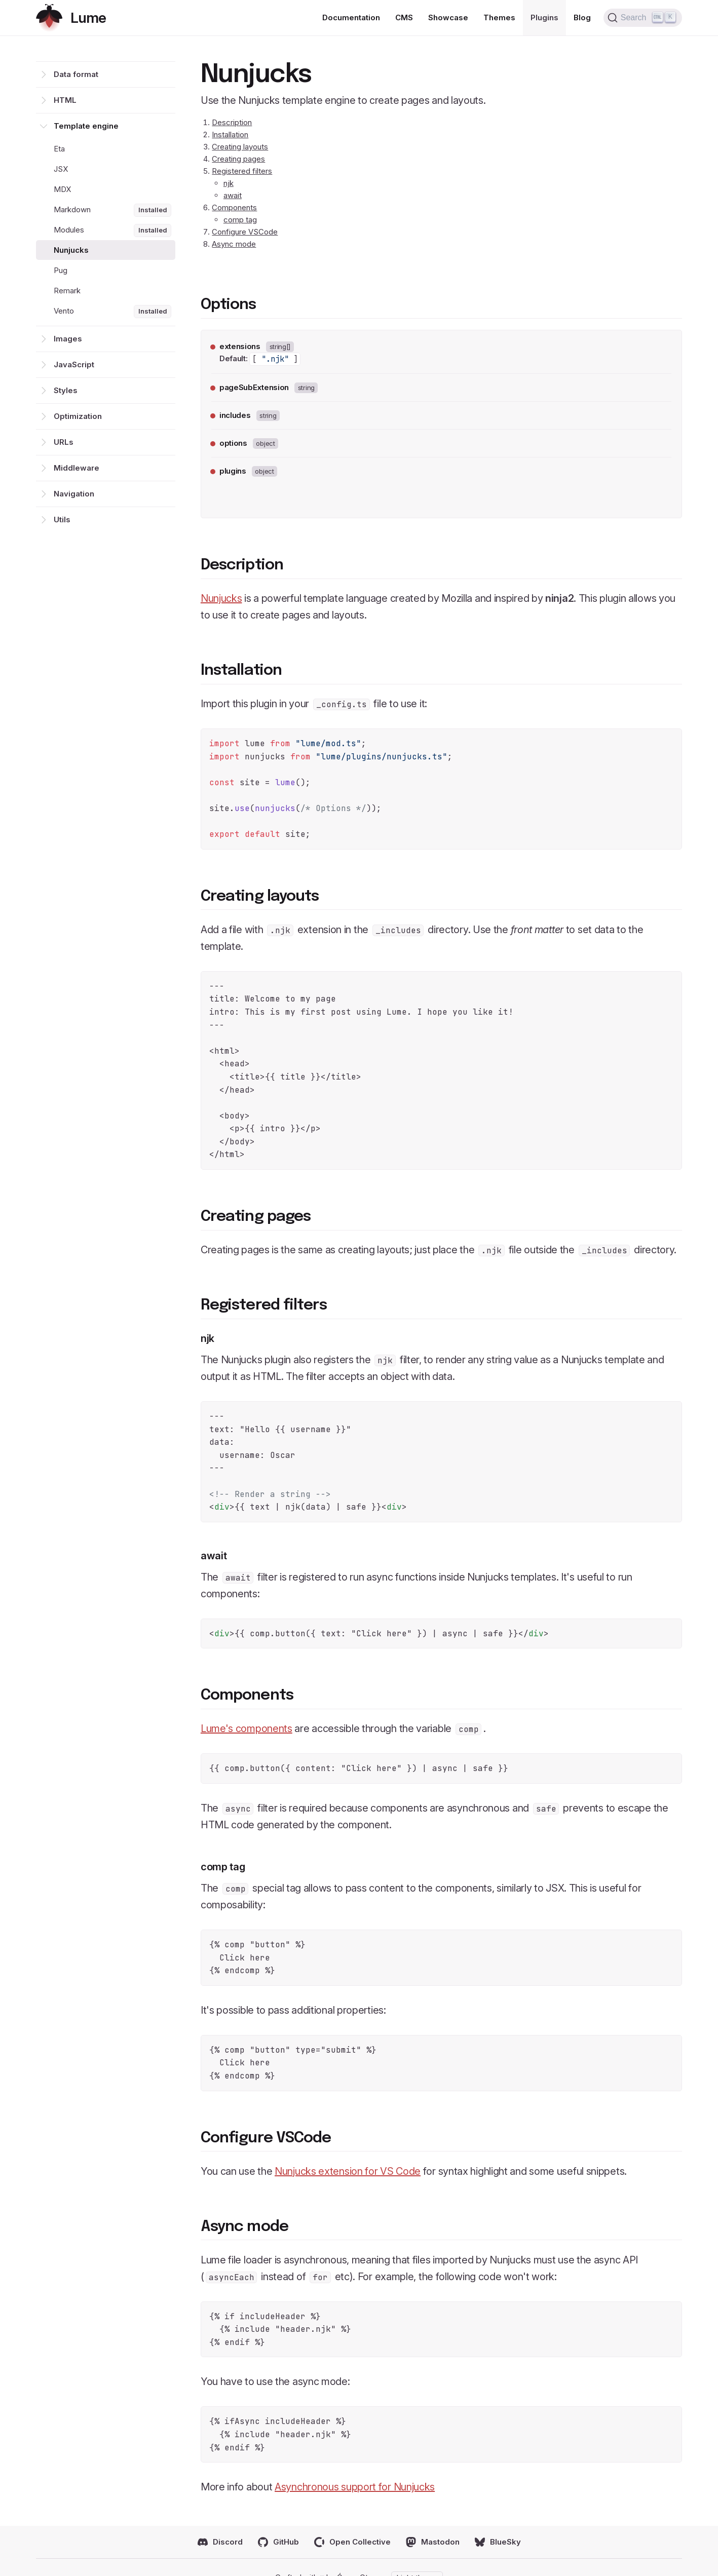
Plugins (544, 17)
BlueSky (498, 2542)
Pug (60, 270)
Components (234, 207)
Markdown (113, 210)
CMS (404, 17)
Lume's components (246, 1728)
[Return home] (71, 18)
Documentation (351, 17)
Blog (582, 17)
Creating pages (238, 159)
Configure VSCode (245, 232)
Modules (113, 230)
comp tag (240, 219)
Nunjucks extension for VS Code (348, 2171)
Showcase (448, 17)
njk (228, 183)
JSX (61, 169)
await (232, 195)
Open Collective (352, 2542)
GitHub (278, 2542)
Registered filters (242, 171)
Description (232, 122)
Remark (67, 290)
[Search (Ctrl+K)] (642, 18)
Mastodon (433, 2542)
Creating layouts (240, 146)
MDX (62, 189)
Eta (59, 148)
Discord (220, 2542)
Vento (113, 311)
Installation (230, 134)
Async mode (234, 244)
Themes (499, 17)
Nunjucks (71, 250)
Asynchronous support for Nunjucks (355, 2487)
